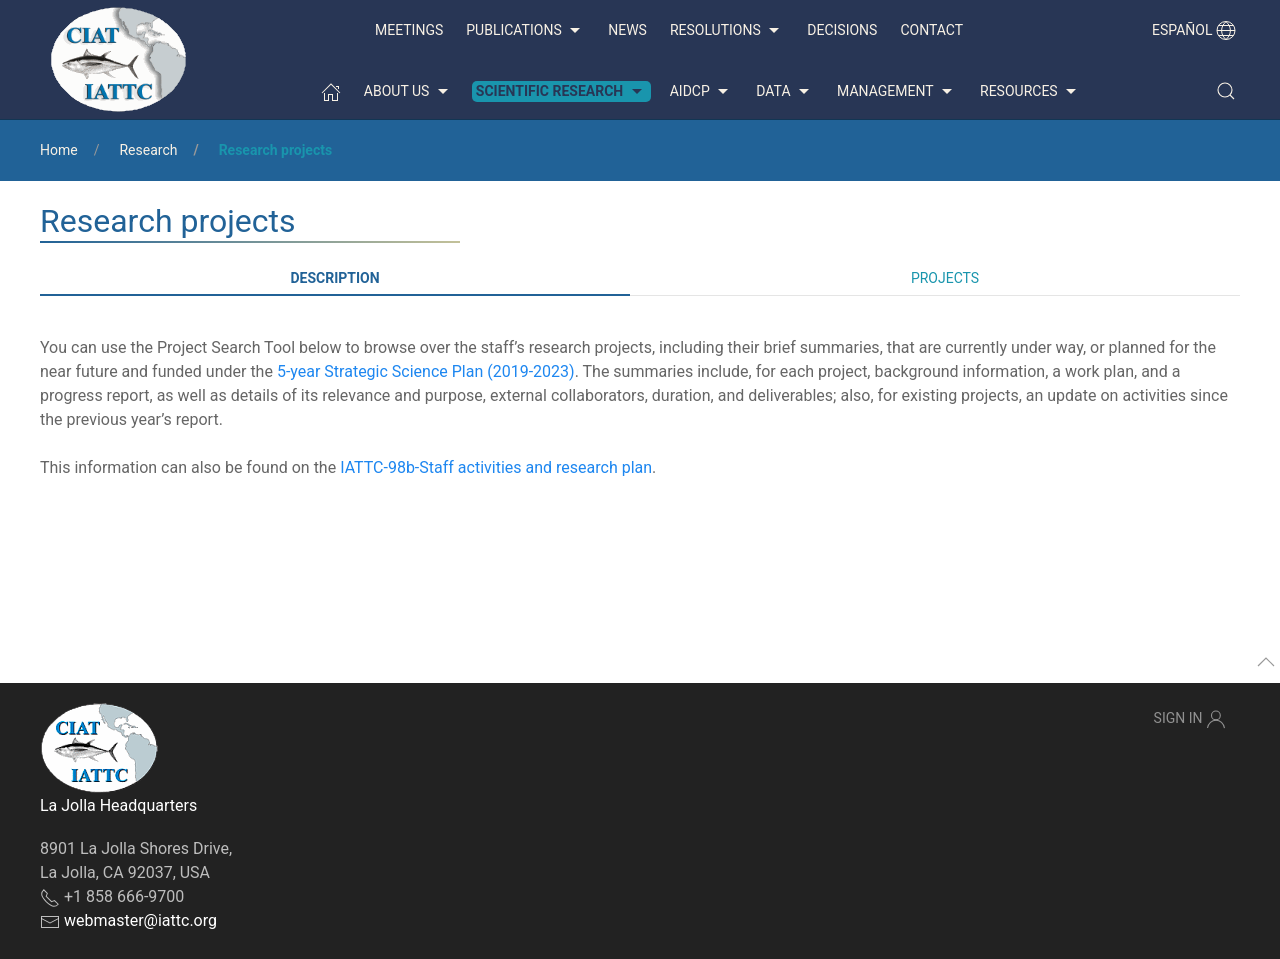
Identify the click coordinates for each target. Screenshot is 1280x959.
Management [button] (897, 92)
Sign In (1190, 719)
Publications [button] (525, 31)
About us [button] (408, 92)
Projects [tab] (945, 278)
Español (1194, 30)
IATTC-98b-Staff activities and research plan (496, 467)
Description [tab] (334, 278)
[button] (1226, 91)
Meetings (409, 30)
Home (59, 150)
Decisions (842, 30)
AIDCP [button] (702, 92)
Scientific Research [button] (561, 92)
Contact (931, 30)
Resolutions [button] (727, 31)
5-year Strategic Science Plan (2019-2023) (426, 371)
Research (148, 150)
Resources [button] (1030, 92)
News (627, 30)
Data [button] (785, 92)
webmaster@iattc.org (140, 920)
